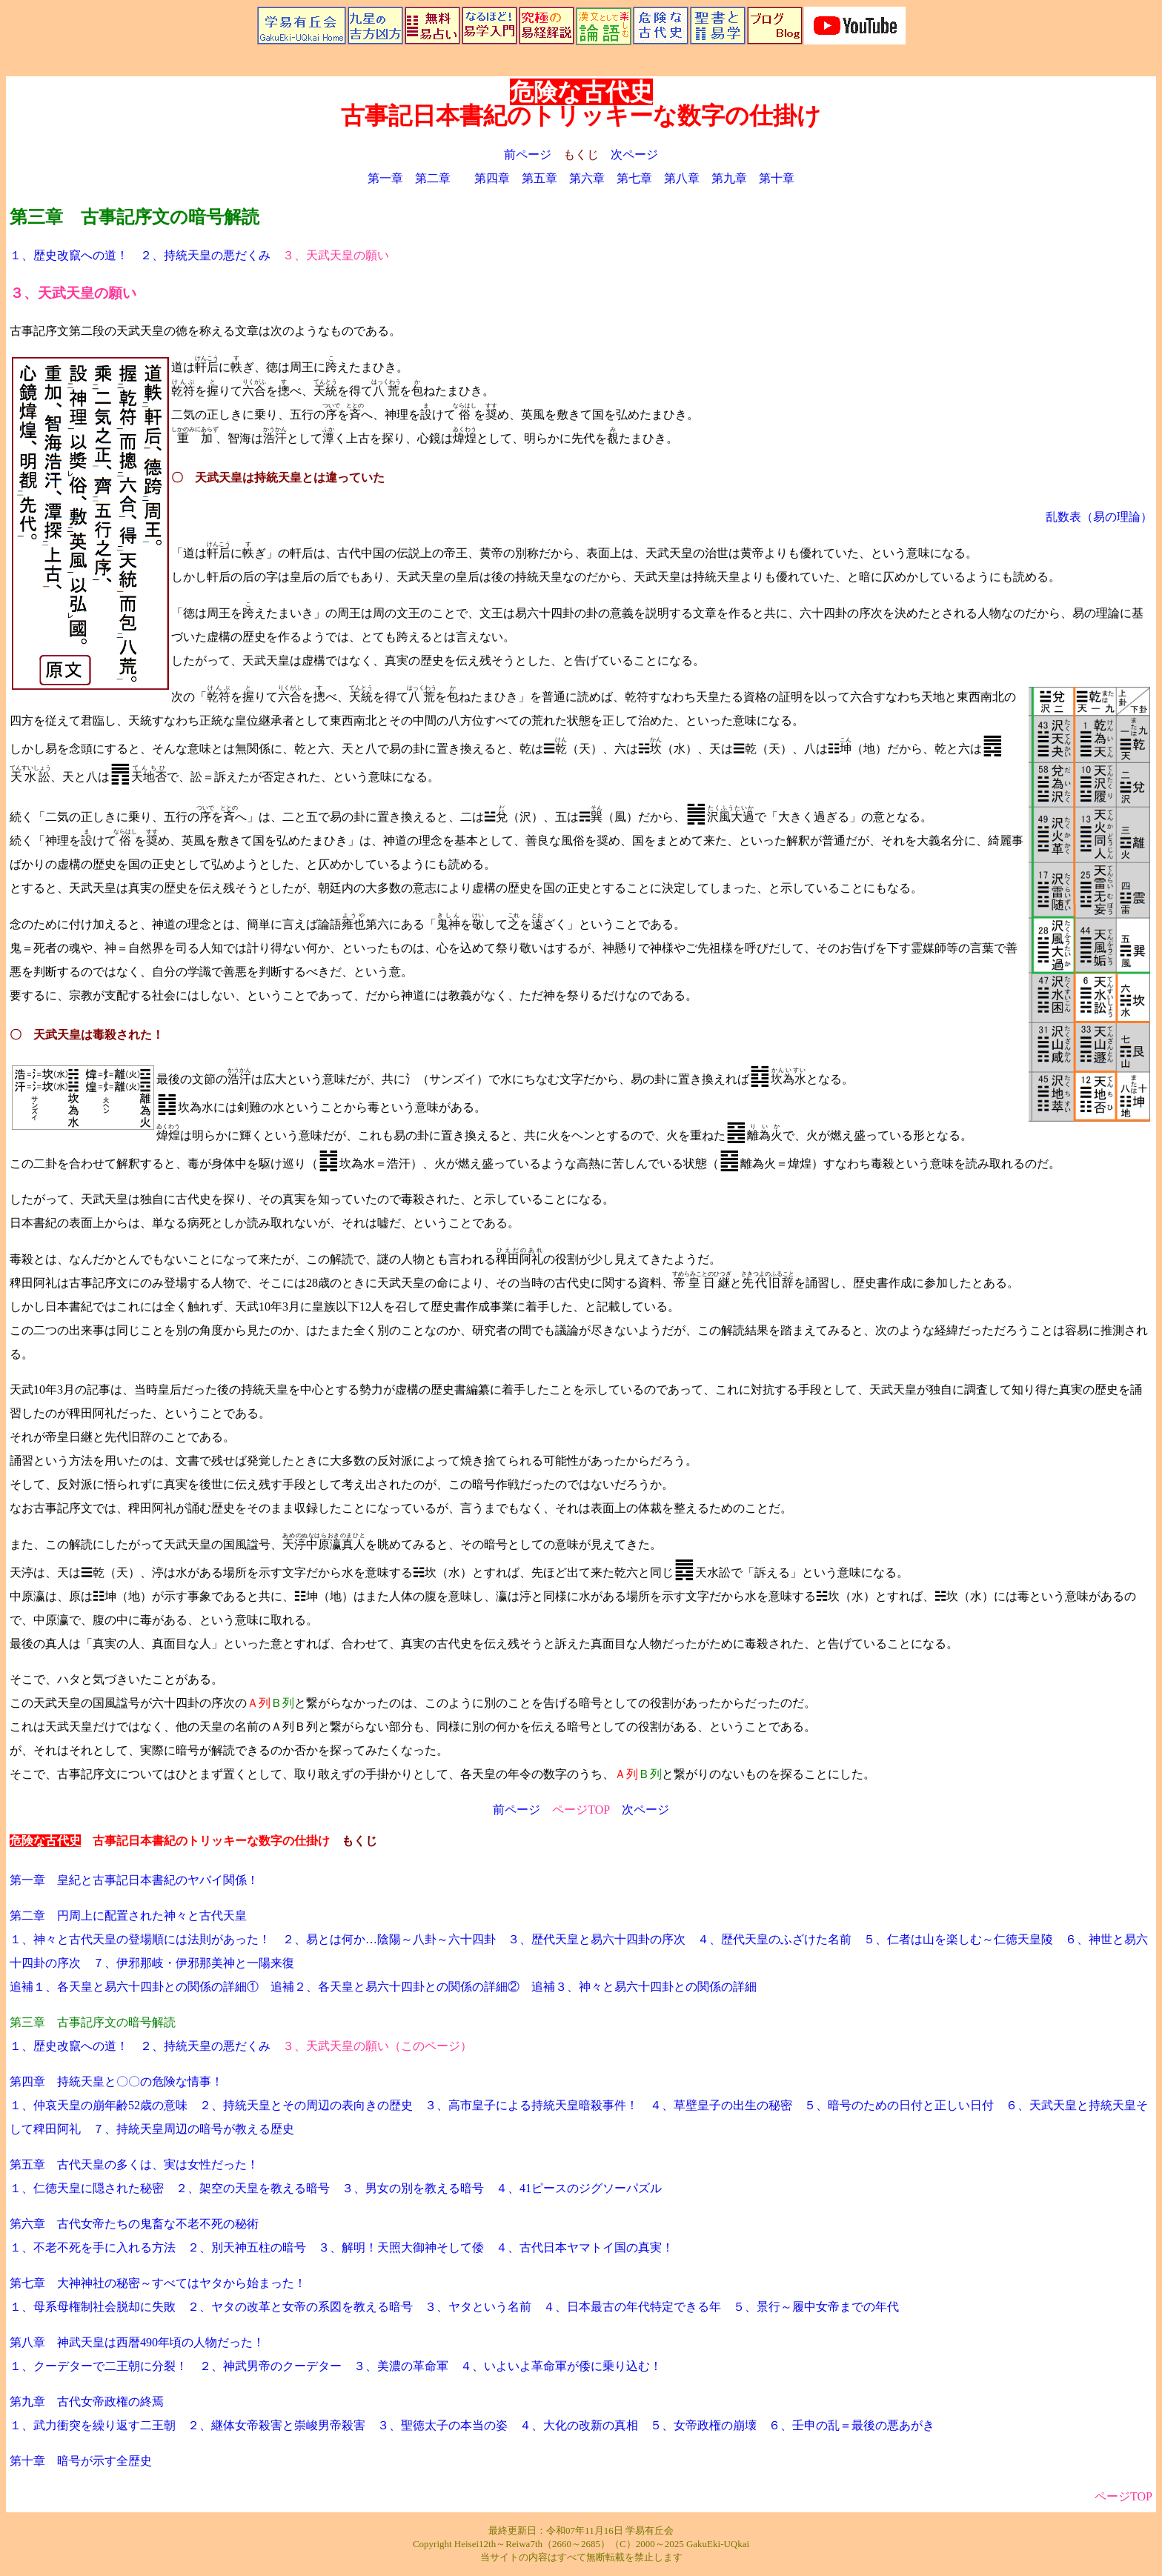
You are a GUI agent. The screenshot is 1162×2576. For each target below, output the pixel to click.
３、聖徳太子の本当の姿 (442, 2425)
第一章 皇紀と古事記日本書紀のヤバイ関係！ (134, 1880)
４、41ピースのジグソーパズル (579, 2188)
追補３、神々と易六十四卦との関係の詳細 (644, 1986)
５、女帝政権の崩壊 (703, 2425)
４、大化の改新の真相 (578, 2425)
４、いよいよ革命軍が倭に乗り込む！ (561, 2366)
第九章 (729, 178)
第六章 (587, 178)
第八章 (682, 178)
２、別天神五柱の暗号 (246, 2247)
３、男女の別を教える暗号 (413, 2188)
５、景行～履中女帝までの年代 (816, 2306)
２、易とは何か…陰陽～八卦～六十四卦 (389, 1939)
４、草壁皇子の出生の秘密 (721, 2105)
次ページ (634, 154)
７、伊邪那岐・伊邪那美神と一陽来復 (193, 1963)
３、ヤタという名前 (478, 2306)
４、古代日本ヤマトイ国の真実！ (585, 2247)
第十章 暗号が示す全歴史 (81, 2460)
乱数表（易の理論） (1099, 516)
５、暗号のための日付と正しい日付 (899, 2105)
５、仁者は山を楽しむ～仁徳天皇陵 (958, 1939)
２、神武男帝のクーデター (270, 2366)
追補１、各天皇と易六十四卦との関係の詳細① (134, 1986)
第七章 (634, 178)
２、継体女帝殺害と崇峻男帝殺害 (276, 2425)
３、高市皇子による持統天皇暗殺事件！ (531, 2105)
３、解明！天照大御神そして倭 (401, 2247)
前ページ (527, 154)
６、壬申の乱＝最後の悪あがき (851, 2425)
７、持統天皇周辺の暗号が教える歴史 (193, 2129)
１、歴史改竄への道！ (69, 255)
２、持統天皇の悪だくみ (205, 255)
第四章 (492, 178)
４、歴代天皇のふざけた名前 (774, 1939)
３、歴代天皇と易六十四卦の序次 (596, 1939)
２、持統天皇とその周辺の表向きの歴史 (306, 2105)
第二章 (433, 178)
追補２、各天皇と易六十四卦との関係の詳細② (394, 1986)
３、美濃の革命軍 (400, 2366)
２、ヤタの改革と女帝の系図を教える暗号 (300, 2306)
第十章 (776, 178)
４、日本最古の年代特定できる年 (632, 2306)
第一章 (385, 178)
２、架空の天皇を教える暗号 (253, 2188)
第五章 (539, 178)
